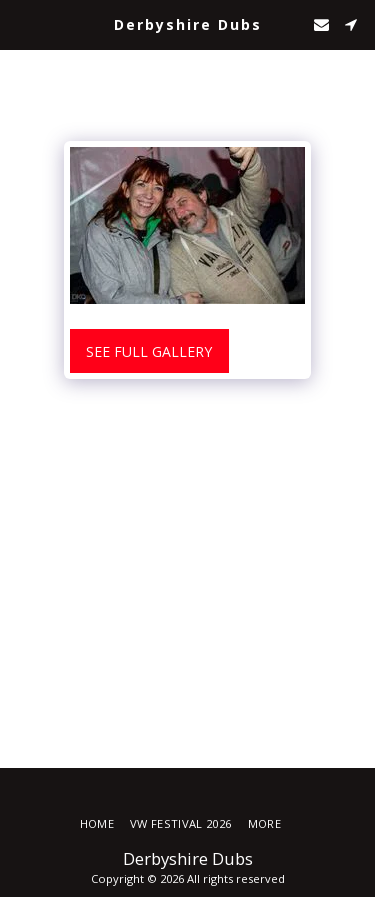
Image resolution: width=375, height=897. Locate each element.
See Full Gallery (149, 351)
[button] (22, 23)
